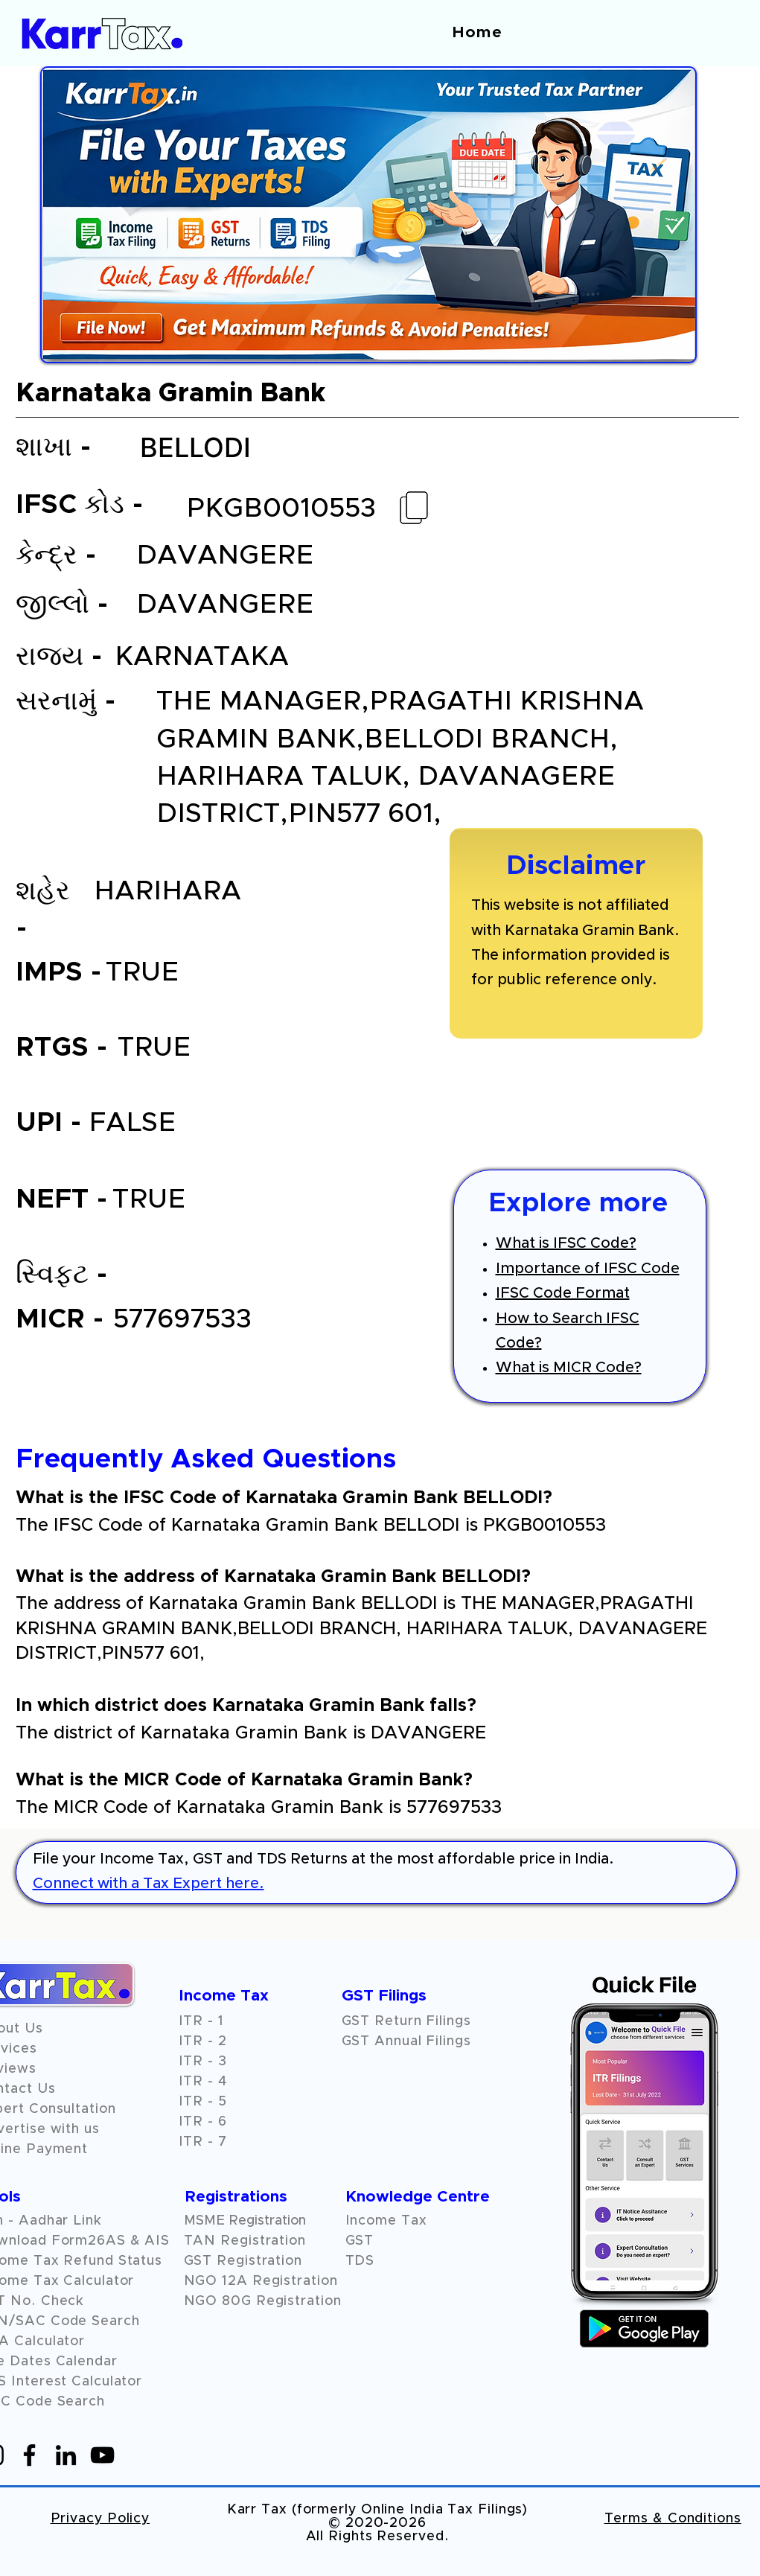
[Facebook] (29, 2455)
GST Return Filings (406, 2021)
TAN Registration (245, 2241)
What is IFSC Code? (566, 1243)
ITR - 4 (203, 2081)
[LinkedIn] (65, 2455)
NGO (203, 2281)
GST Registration (243, 2261)
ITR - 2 (203, 2041)
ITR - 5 (203, 2101)
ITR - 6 (203, 2122)
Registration (295, 2281)
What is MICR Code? (569, 1367)
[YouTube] (102, 2455)
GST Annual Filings (406, 2041)
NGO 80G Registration (263, 2301)
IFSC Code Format (563, 1293)
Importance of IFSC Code (588, 1268)
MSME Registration (245, 2221)
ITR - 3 (203, 2061)
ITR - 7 (203, 2142)
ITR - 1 (201, 2021)
